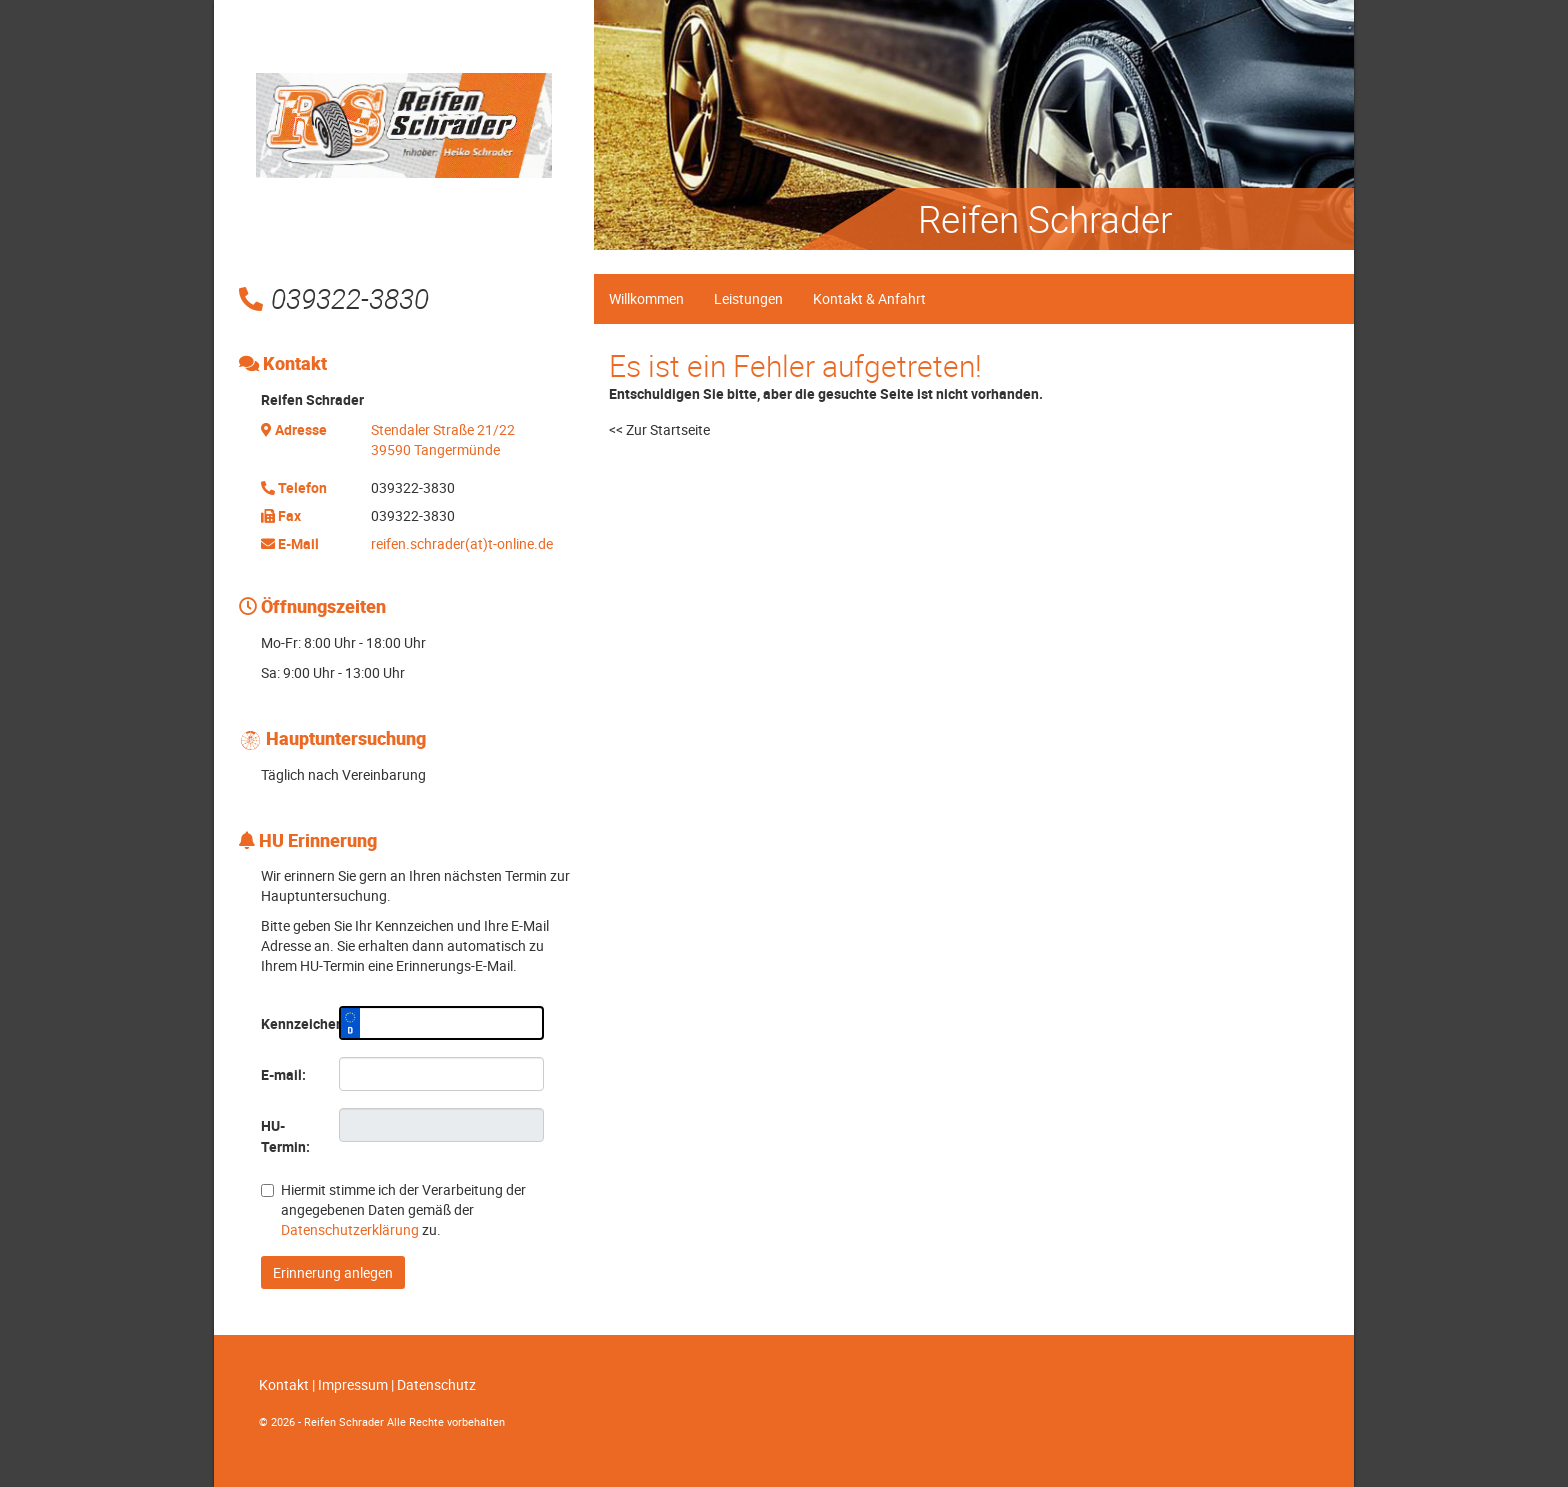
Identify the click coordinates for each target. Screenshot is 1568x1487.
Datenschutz (436, 1384)
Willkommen (646, 298)
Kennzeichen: (292, 1023)
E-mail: (283, 1074)
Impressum (353, 1384)
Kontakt (284, 1384)
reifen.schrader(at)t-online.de (462, 543)
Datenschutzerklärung (350, 1229)
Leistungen (748, 298)
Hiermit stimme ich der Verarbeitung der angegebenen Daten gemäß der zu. (393, 1209)
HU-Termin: (285, 1136)
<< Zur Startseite (659, 429)
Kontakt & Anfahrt (869, 298)
